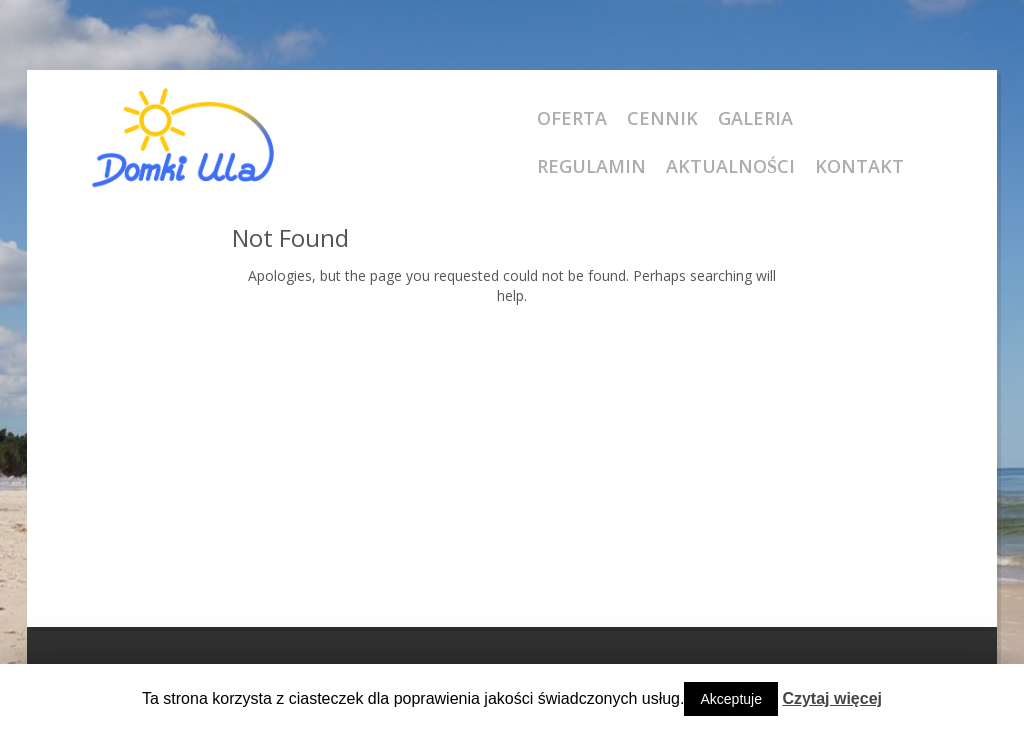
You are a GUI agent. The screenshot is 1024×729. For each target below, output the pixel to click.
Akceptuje (730, 699)
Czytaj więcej (832, 698)
